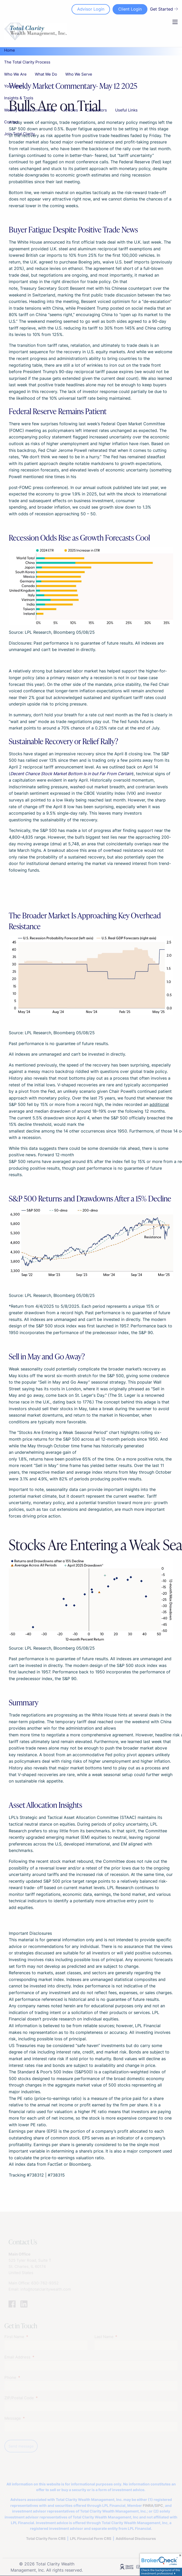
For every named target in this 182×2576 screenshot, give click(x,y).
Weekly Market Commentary (30, 110)
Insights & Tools (18, 97)
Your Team (14, 86)
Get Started (164, 9)
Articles (71, 110)
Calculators (96, 110)
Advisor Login (90, 9)
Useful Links (126, 110)
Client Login (130, 9)
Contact (11, 121)
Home (9, 50)
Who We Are (15, 74)
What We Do (46, 74)
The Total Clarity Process (27, 62)
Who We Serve (78, 74)
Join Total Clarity (19, 133)
